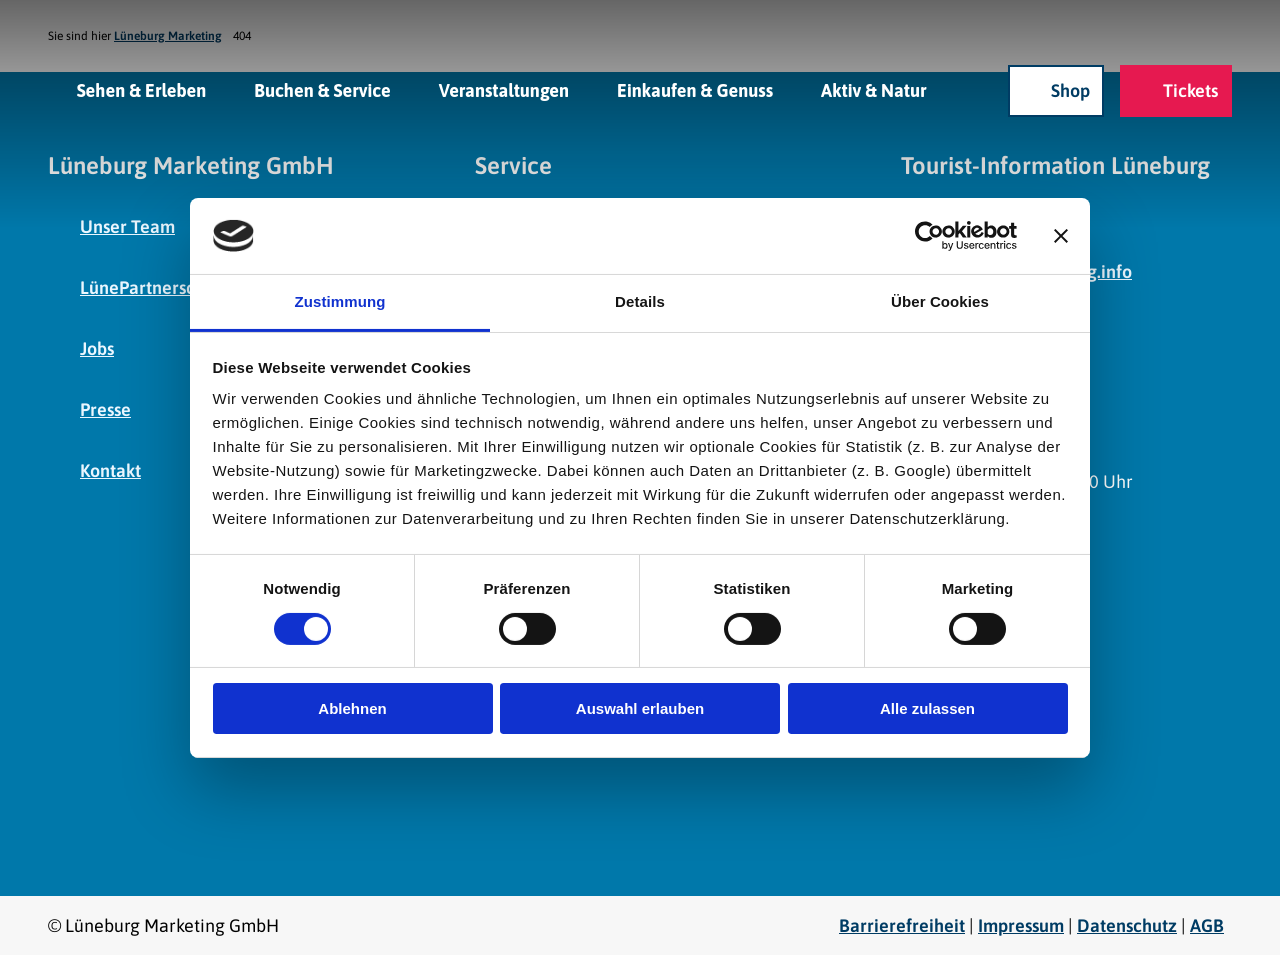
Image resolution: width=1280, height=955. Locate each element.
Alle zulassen (927, 708)
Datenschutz (1127, 925)
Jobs (97, 348)
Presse (105, 409)
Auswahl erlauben (640, 708)
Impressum (1021, 925)
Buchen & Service (322, 90)
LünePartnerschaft (153, 287)
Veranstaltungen (504, 90)
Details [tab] (640, 301)
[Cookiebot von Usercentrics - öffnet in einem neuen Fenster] (929, 236)
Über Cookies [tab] (940, 301)
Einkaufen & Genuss (695, 90)
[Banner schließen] (1061, 236)
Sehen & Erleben (142, 90)
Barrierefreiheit (902, 925)
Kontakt (110, 470)
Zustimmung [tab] (340, 301)
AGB (1207, 925)
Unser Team (127, 226)
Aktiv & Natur (873, 90)
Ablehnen (352, 708)
